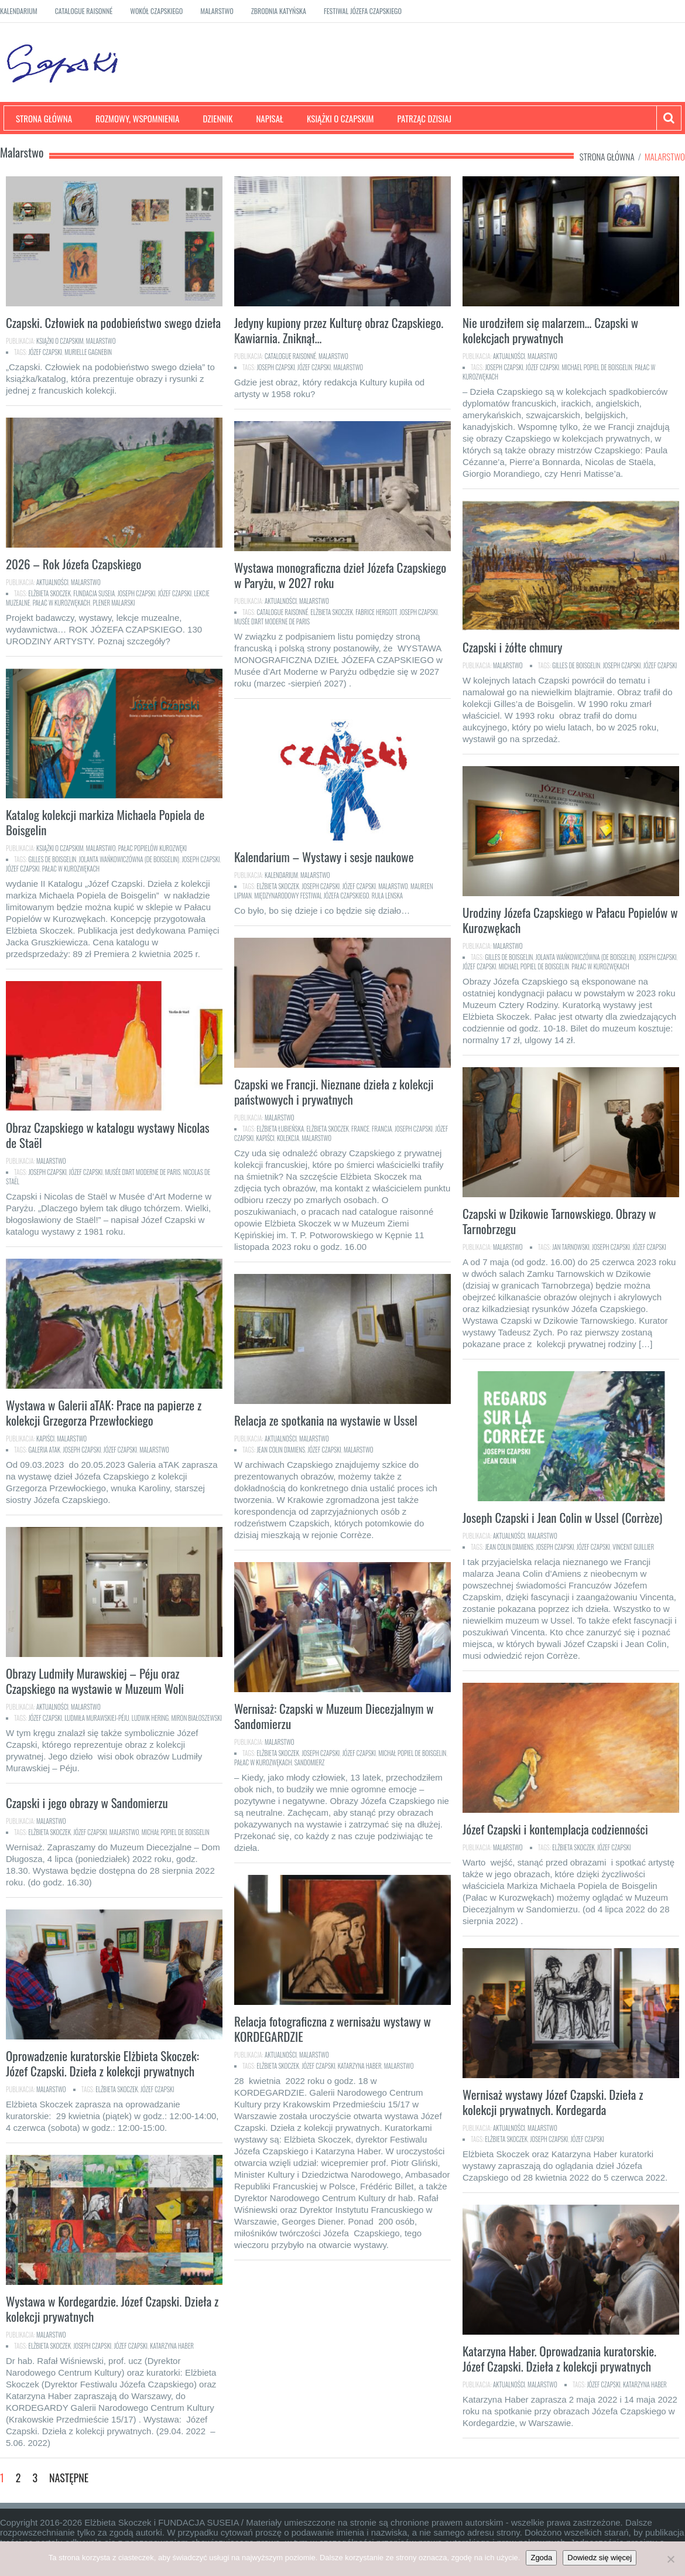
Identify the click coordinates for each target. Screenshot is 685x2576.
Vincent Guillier (633, 1547)
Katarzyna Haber (360, 2066)
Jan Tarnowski (570, 1247)
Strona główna (44, 118)
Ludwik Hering (150, 1718)
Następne (68, 2477)
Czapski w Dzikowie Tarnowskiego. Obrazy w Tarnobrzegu (559, 1221)
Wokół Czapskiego (156, 11)
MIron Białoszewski (196, 1718)
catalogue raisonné (283, 612)
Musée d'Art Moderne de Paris (272, 621)
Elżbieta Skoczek (50, 593)
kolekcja (288, 1138)
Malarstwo (217, 11)
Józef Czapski (45, 352)
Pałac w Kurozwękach (62, 602)
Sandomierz (309, 1762)
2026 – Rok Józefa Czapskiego (73, 564)
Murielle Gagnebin (88, 352)
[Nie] (670, 2559)
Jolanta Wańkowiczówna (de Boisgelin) (129, 859)
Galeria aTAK (45, 1449)
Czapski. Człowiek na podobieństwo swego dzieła (113, 322)
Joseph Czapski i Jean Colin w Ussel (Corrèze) (562, 1517)
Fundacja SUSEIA (94, 593)
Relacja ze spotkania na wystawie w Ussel (325, 1420)
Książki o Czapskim (340, 118)
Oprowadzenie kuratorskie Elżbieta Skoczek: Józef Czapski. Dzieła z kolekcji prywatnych (102, 2063)
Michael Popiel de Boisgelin (597, 367)
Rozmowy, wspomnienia (137, 118)
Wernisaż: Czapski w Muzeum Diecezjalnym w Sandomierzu (334, 1716)
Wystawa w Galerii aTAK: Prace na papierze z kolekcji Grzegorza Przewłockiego (103, 1412)
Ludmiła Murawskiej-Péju (96, 1718)
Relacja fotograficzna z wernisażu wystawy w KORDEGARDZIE (332, 2028)
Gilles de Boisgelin (576, 665)
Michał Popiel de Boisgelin (412, 1753)
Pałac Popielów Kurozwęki (152, 848)
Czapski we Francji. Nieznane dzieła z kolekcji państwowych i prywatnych (334, 1091)
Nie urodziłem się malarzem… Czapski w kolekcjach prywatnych (550, 330)
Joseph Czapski (276, 367)
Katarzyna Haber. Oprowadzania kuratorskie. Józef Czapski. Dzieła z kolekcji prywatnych (559, 2358)
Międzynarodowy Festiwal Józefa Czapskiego (311, 895)
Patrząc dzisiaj (425, 118)
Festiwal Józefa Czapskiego (363, 11)
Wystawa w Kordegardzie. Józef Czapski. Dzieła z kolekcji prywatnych (112, 2308)
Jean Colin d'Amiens (281, 1449)
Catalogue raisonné (84, 11)
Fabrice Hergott (376, 612)
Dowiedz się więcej (599, 2557)
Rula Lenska (387, 895)
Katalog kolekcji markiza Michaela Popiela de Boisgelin (105, 822)
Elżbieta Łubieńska (280, 1128)
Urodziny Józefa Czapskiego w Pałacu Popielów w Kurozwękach (570, 920)
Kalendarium (18, 11)
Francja (382, 1128)
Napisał (269, 118)
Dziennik (217, 118)
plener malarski (114, 602)
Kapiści (265, 1138)
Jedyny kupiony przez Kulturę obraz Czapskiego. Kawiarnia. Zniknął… (338, 330)
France (360, 1128)
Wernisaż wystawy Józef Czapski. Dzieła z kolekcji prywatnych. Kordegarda (553, 2102)
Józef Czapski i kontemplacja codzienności (555, 1829)
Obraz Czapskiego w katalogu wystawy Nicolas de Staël (108, 1135)
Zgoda (541, 2557)
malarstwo (349, 367)
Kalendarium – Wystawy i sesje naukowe (323, 857)
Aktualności (509, 356)
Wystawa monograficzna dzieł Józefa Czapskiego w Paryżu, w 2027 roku (340, 575)
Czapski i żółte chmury (512, 647)
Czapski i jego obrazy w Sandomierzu (87, 1802)
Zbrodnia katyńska (278, 11)
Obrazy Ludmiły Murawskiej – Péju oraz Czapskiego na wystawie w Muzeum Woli (95, 1680)
